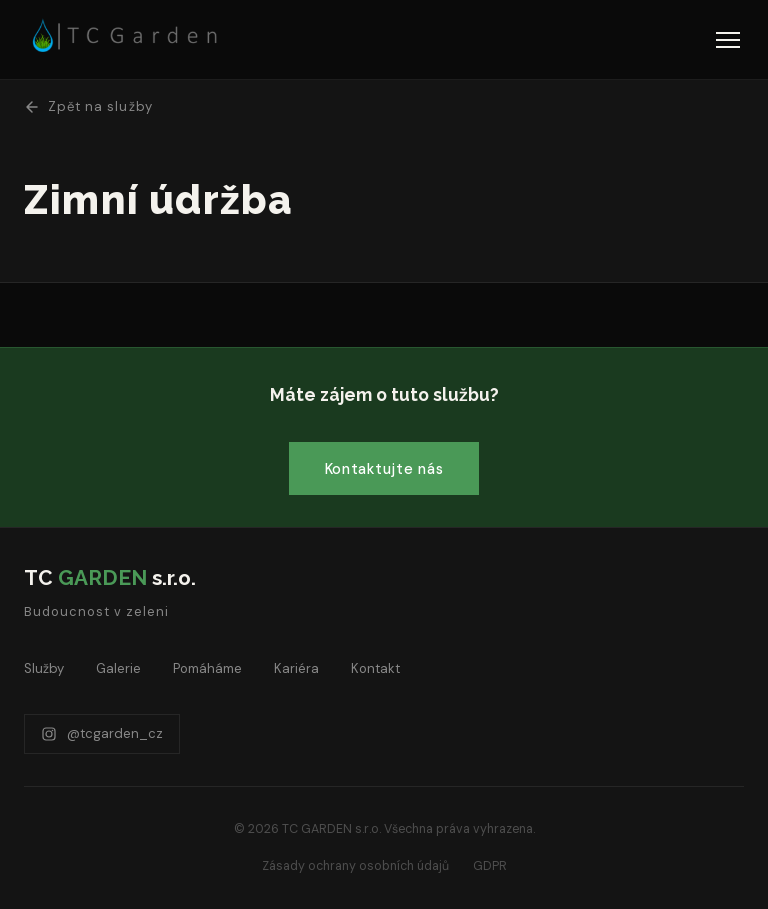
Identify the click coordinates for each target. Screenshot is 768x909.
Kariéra (296, 668)
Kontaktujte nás (384, 469)
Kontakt (375, 668)
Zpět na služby (88, 106)
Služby (44, 668)
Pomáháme (207, 668)
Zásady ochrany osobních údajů (355, 866)
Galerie (118, 668)
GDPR (490, 866)
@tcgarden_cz (102, 733)
